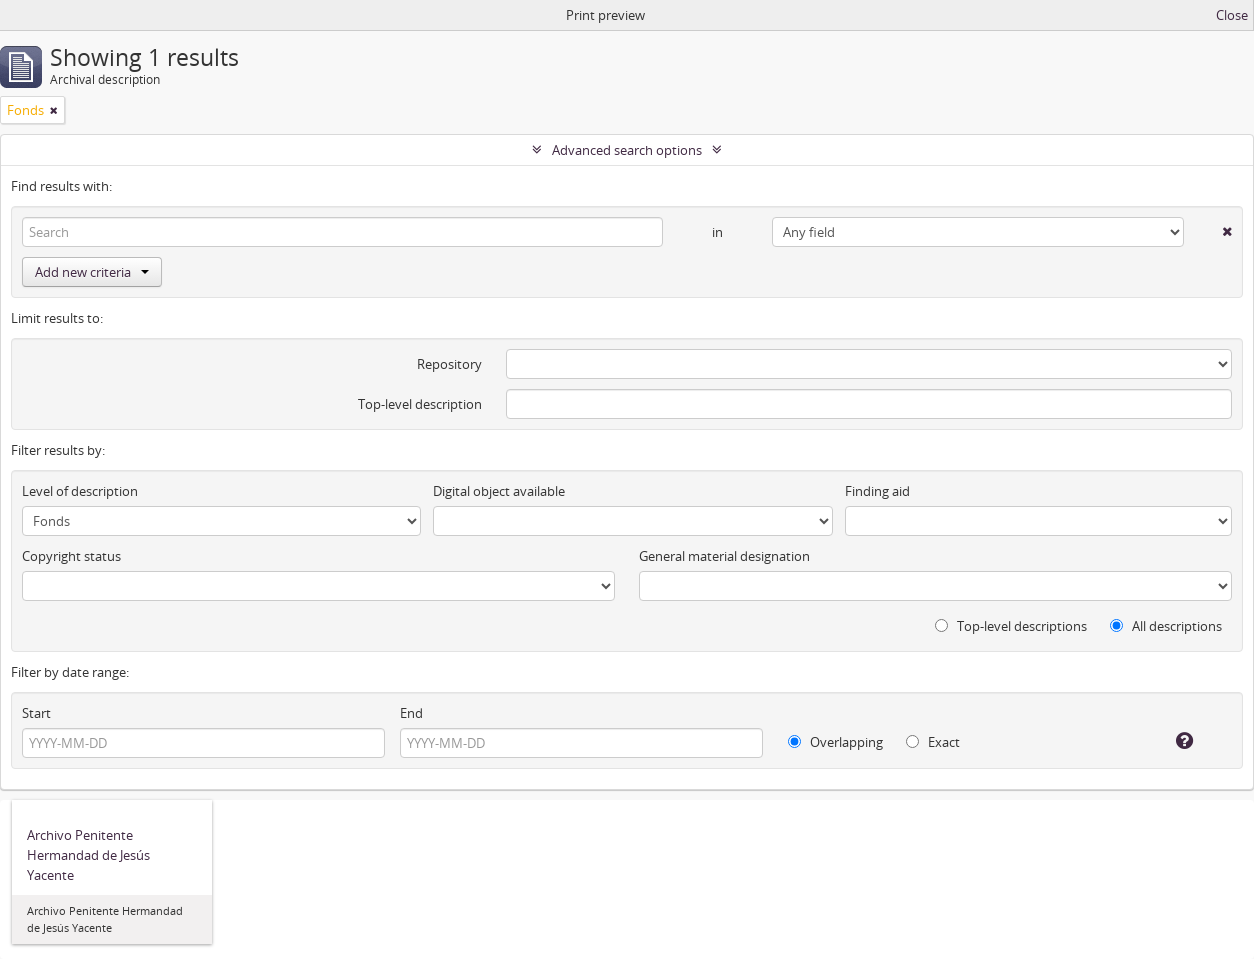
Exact (933, 742)
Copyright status (71, 556)
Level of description (80, 491)
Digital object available (499, 491)
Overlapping (835, 742)
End (411, 713)
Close (1232, 15)
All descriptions (1166, 626)
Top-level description (420, 404)
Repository (449, 364)
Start (36, 713)
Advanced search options (627, 150)
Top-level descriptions (1011, 626)
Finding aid (877, 491)
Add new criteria (92, 272)
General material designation (724, 556)
